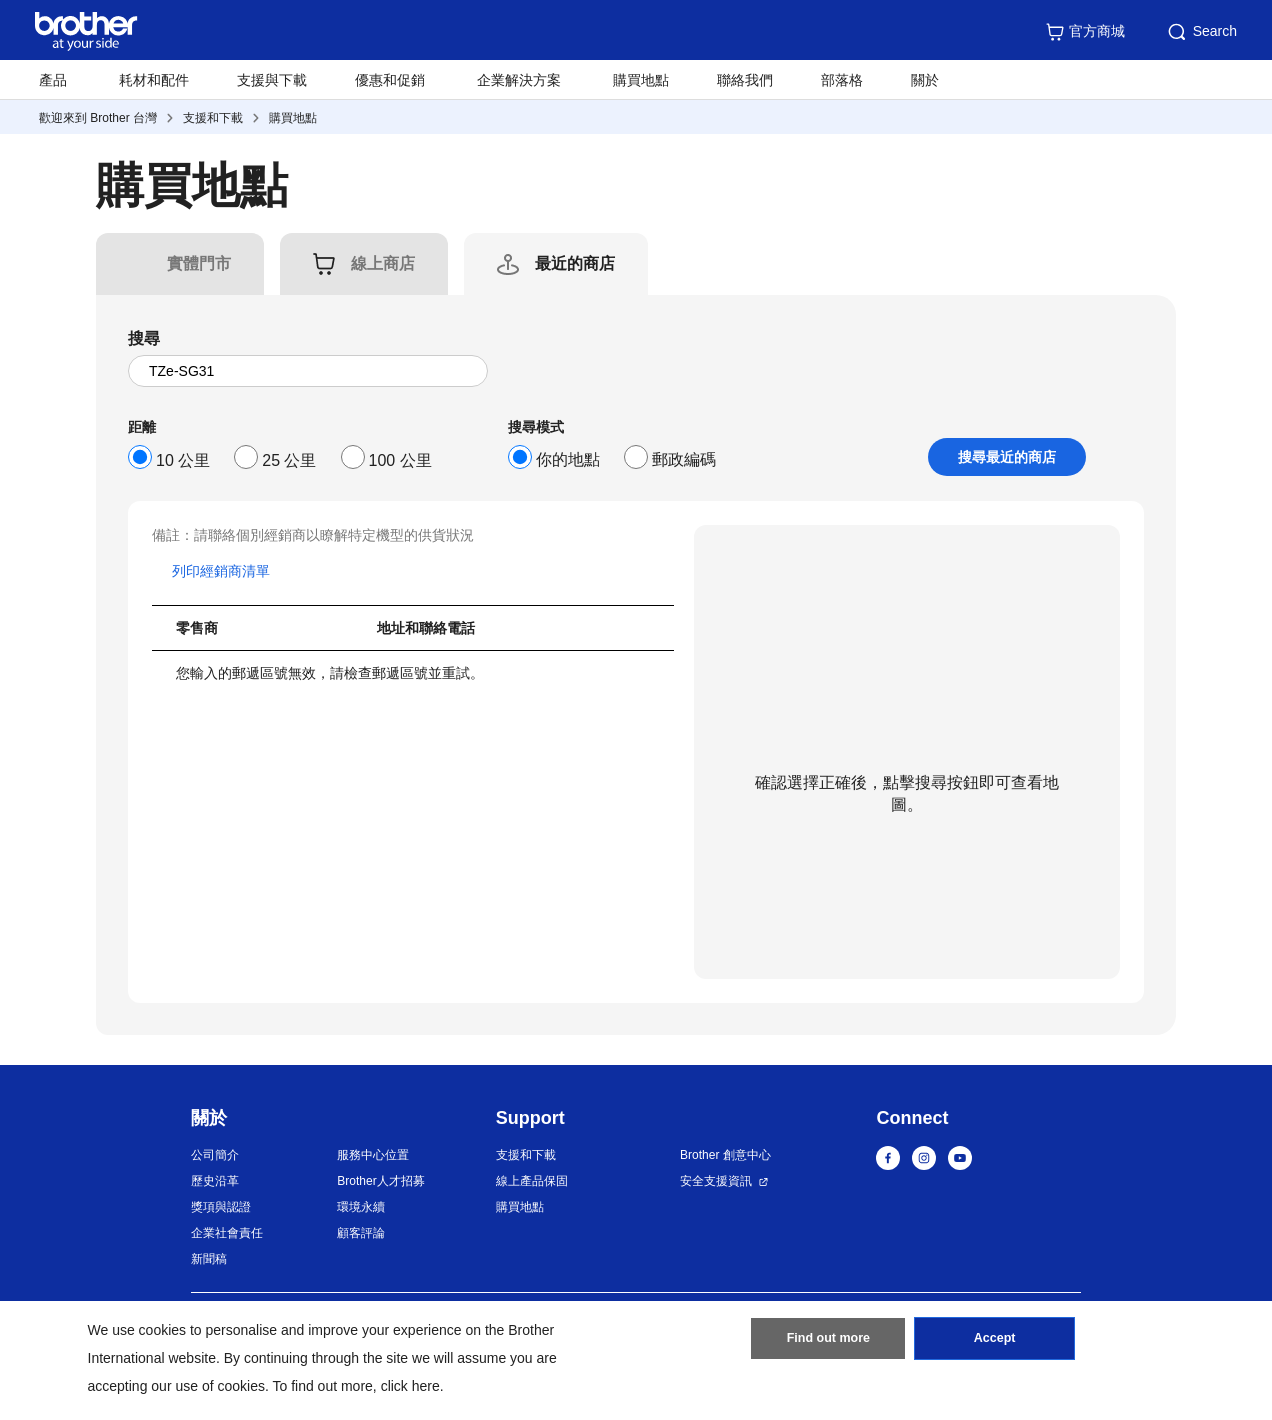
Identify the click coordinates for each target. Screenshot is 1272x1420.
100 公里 (400, 460)
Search (1201, 32)
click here (410, 1386)
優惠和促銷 (390, 80)
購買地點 (641, 80)
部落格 (842, 80)
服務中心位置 (373, 1155)
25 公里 (289, 460)
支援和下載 (213, 118)
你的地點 (568, 459)
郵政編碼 (684, 459)
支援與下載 (272, 80)
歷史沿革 (215, 1181)
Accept (995, 1343)
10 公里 (183, 460)
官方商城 (1085, 32)
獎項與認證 (221, 1207)
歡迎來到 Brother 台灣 (98, 118)
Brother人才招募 (380, 1181)
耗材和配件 (154, 80)
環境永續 (361, 1207)
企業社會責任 (227, 1233)
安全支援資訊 (716, 1181)
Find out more (828, 1343)
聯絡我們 (745, 80)
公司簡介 (215, 1155)
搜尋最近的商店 (1007, 457)
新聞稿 (209, 1259)
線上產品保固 (532, 1181)
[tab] (199, 264)
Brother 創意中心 (725, 1155)
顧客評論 (361, 1233)
